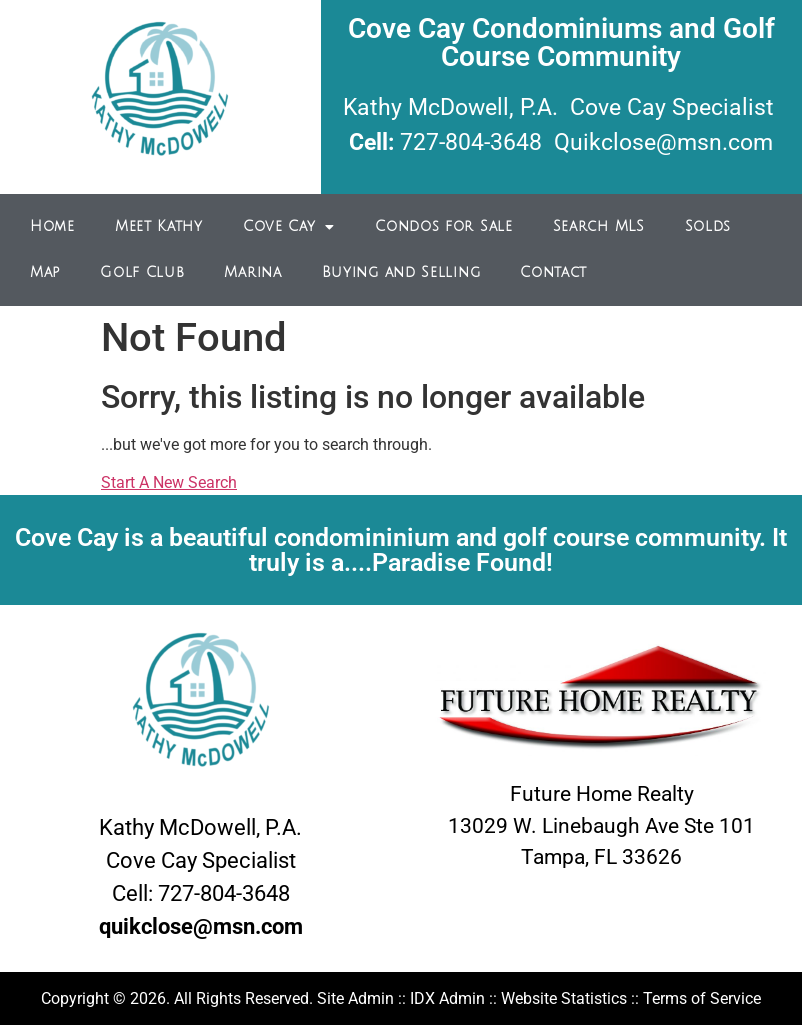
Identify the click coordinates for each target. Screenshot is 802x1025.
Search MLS (599, 226)
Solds (708, 226)
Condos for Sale (444, 226)
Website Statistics (564, 998)
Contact (553, 272)
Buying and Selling (401, 272)
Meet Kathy (159, 226)
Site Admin (355, 998)
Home (52, 226)
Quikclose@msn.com (663, 142)
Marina (252, 272)
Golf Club (142, 272)
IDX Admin (447, 998)
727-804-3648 (471, 142)
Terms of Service (702, 998)
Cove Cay (289, 227)
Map (45, 272)
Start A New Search (169, 482)
